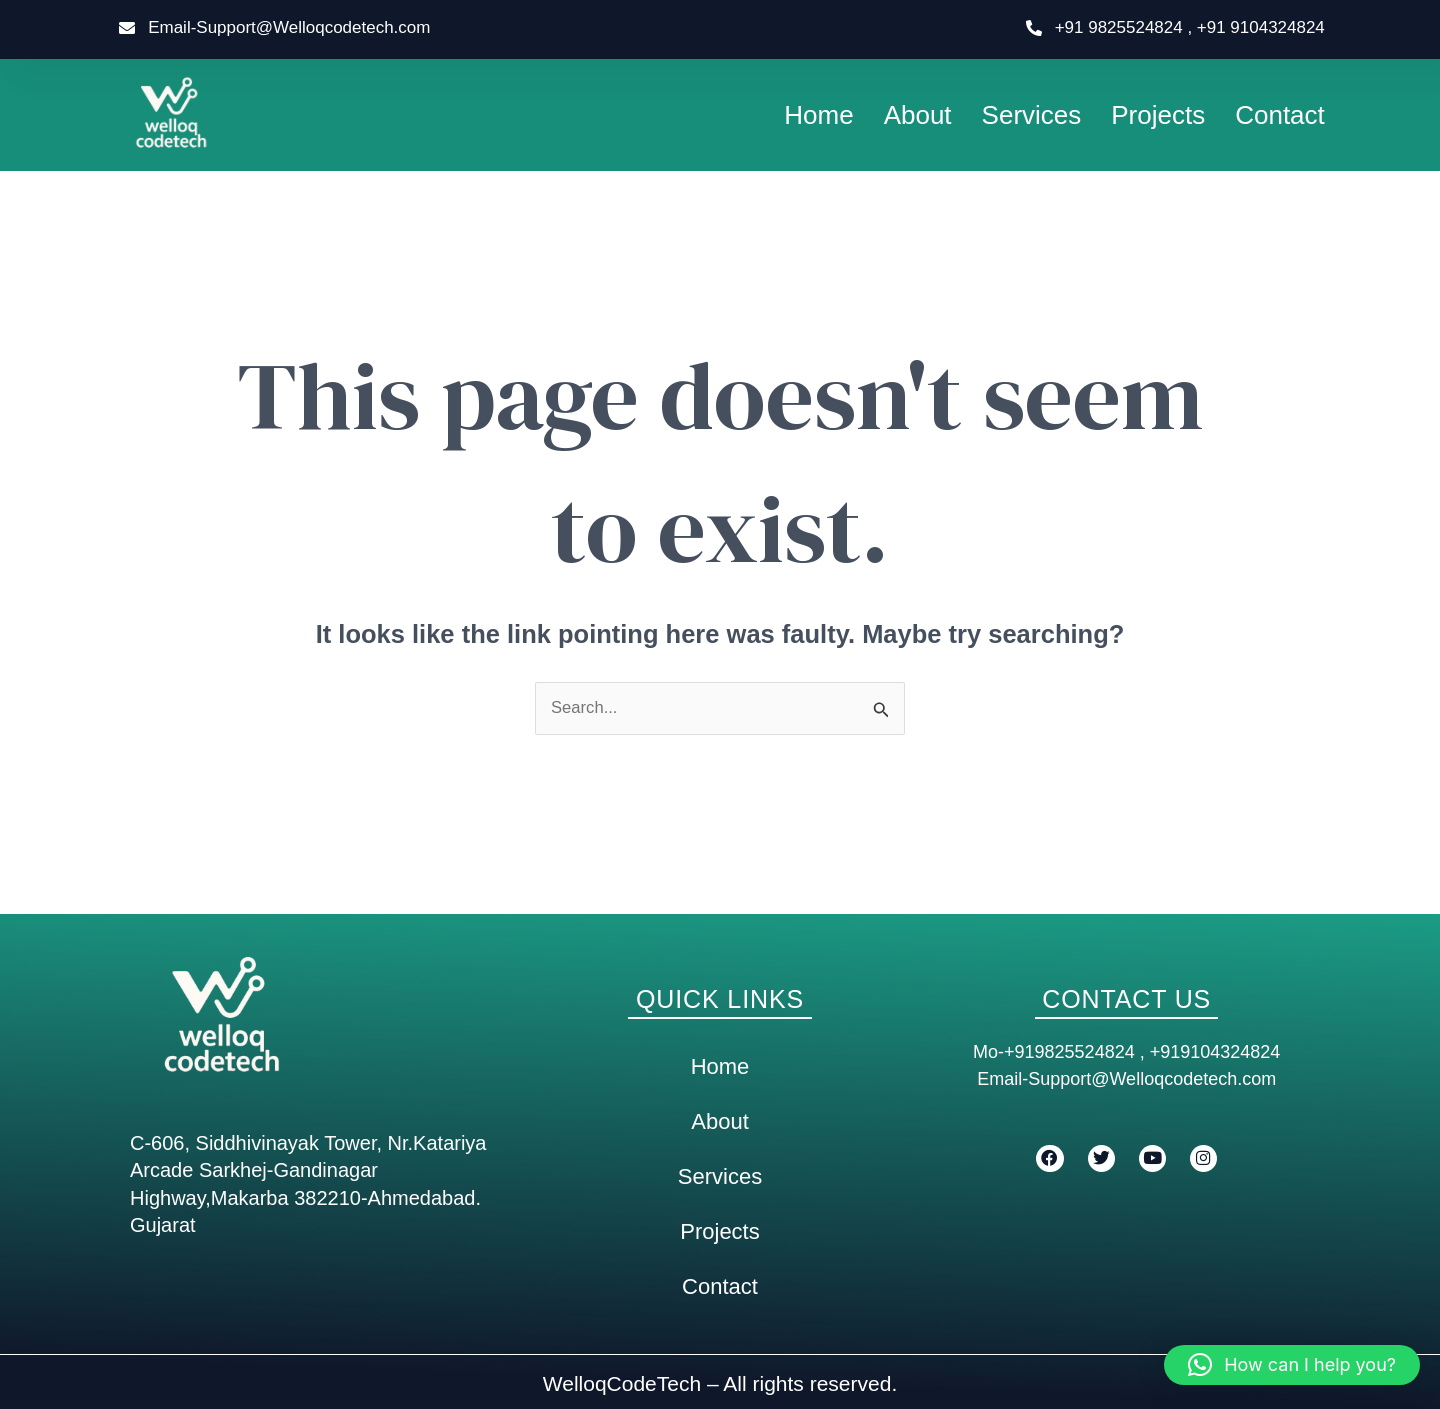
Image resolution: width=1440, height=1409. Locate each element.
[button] (1292, 1365)
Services (1032, 115)
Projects (1158, 115)
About (918, 115)
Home (818, 115)
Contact (1280, 115)
